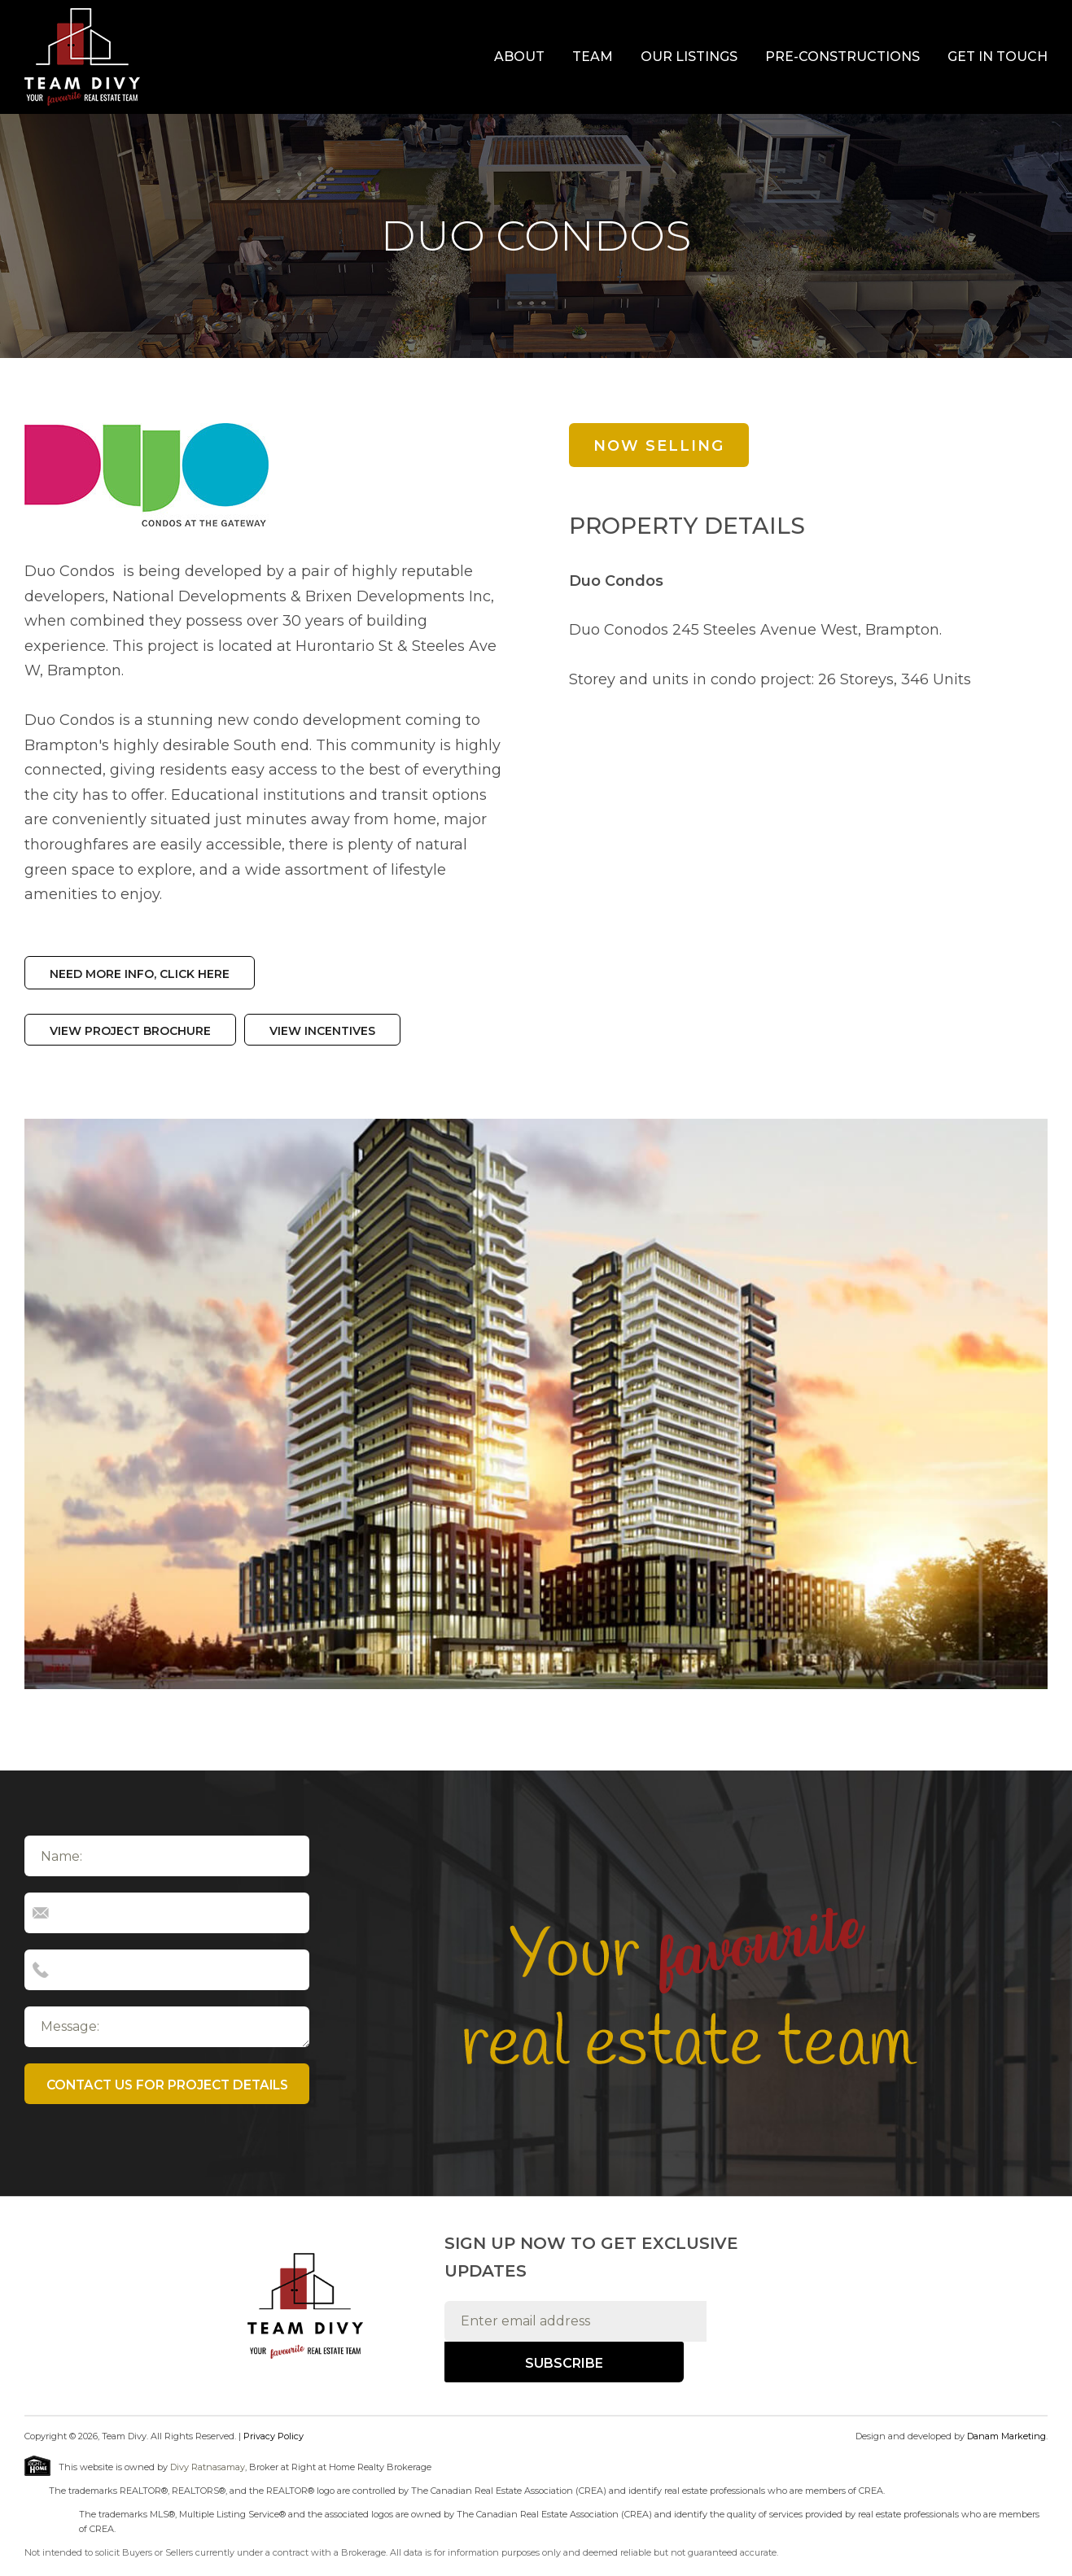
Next (1019, 1402)
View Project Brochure (130, 1029)
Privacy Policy (273, 2435)
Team (592, 56)
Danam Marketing (1006, 2435)
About (519, 56)
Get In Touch (997, 56)
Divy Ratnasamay (207, 2467)
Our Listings (689, 56)
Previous (49, 1402)
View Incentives (322, 1029)
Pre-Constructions (842, 56)
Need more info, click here (140, 973)
